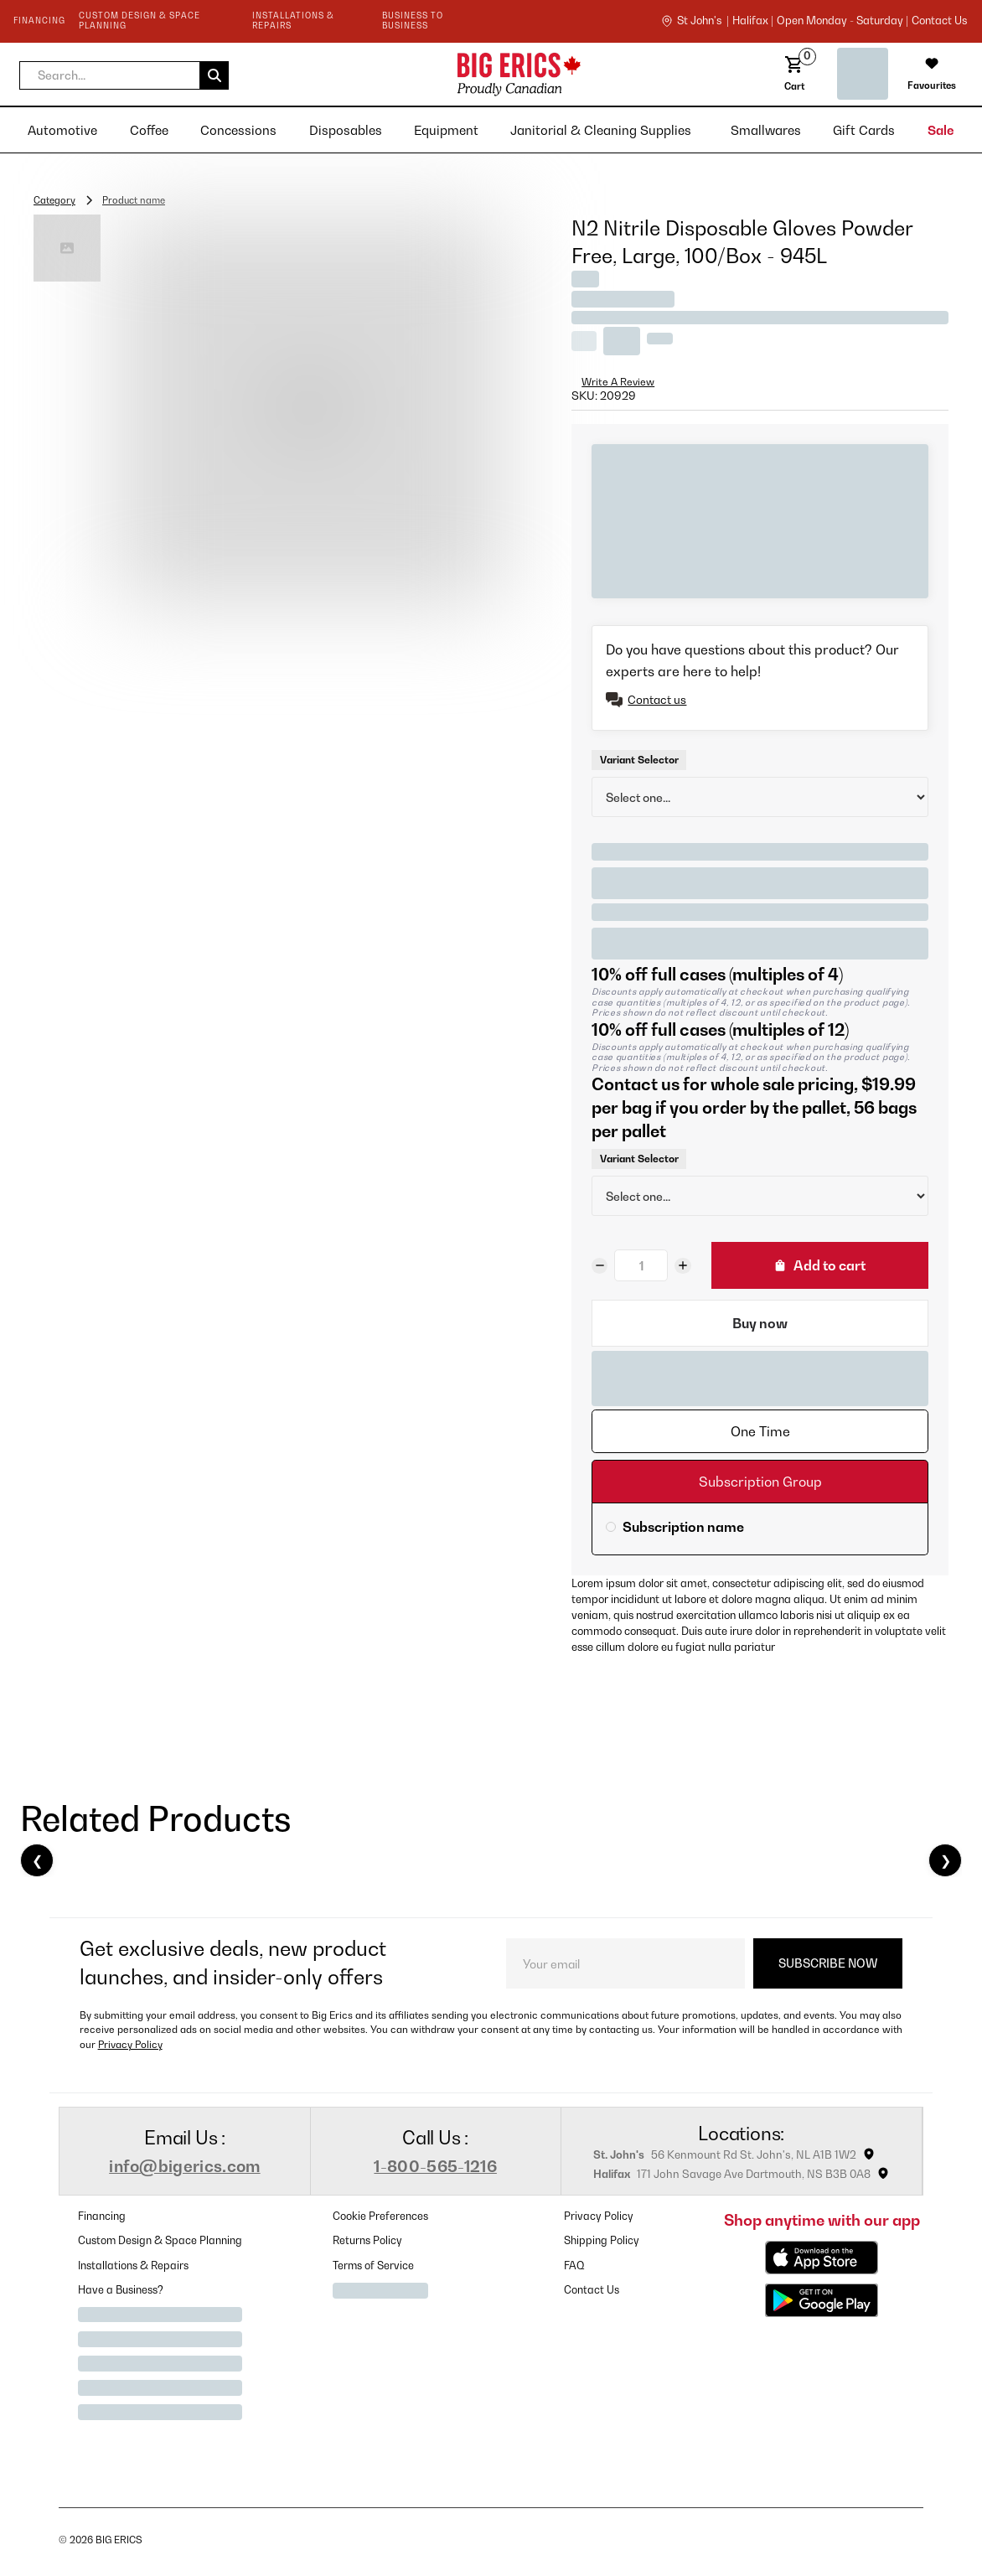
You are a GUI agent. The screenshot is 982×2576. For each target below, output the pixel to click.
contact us (939, 21)
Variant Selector (639, 759)
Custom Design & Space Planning (160, 2240)
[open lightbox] (309, 410)
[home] (388, 74)
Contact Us (591, 2290)
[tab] (760, 1431)
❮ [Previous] (37, 1860)
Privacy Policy (130, 2045)
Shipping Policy (601, 2240)
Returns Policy (367, 2240)
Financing (102, 2216)
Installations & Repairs (133, 2265)
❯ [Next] (945, 1860)
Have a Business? (120, 2290)
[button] (124, 75)
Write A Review (617, 381)
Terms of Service (373, 2265)
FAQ (574, 2265)
